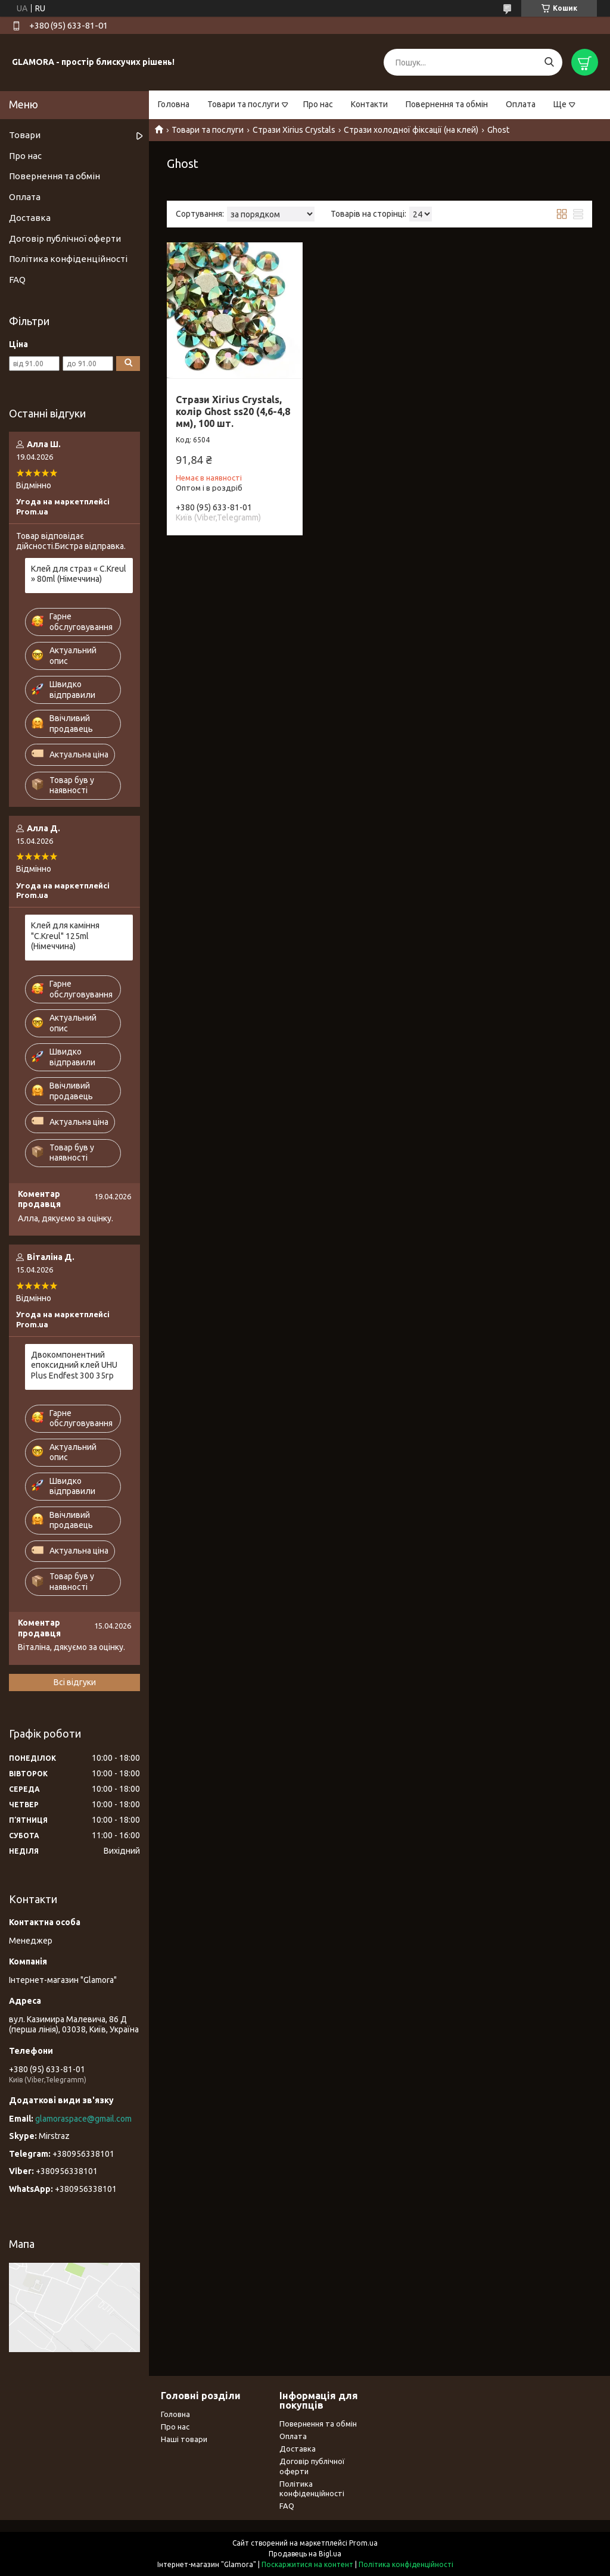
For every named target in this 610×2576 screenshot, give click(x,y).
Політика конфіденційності (68, 259)
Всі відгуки (75, 1682)
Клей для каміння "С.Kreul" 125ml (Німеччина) (65, 936)
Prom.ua (363, 2543)
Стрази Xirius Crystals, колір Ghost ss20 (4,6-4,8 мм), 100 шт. (233, 411)
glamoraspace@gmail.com (83, 2118)
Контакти (369, 104)
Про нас (318, 104)
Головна (173, 104)
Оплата (521, 104)
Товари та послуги (243, 104)
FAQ (17, 280)
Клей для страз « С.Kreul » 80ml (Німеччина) (78, 574)
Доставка (30, 218)
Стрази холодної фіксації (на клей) (411, 130)
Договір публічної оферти (65, 238)
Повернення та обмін (447, 104)
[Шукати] (549, 62)
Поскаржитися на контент (307, 2564)
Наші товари (184, 2439)
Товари (25, 135)
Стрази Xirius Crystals (294, 130)
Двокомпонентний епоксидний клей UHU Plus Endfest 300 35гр (74, 1365)
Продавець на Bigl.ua (305, 2554)
